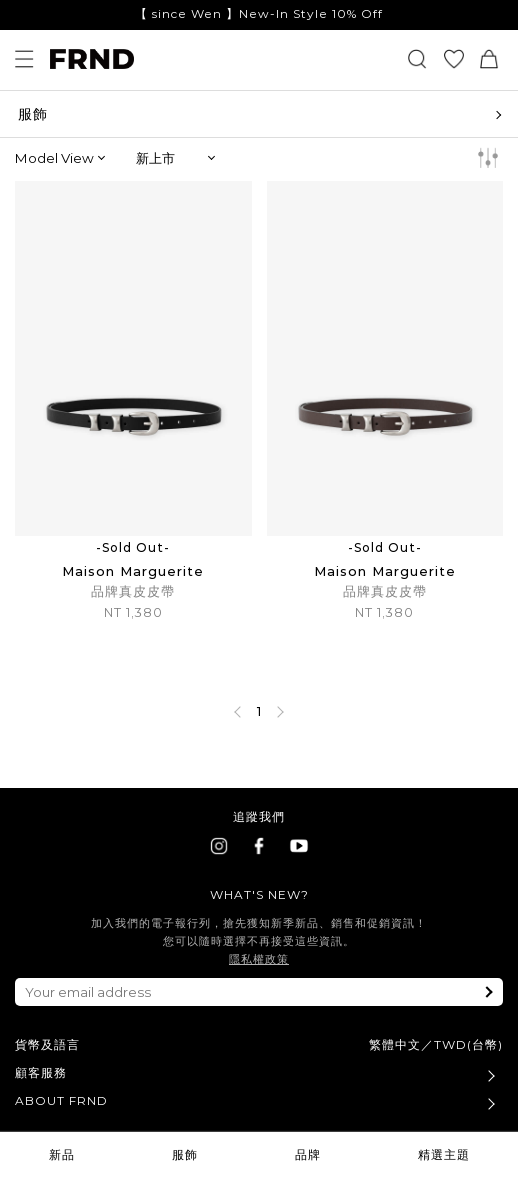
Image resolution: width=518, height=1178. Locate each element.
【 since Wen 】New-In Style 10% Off (259, 13)
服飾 (185, 1154)
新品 (62, 1154)
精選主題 (444, 1154)
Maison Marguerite (133, 571)
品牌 (308, 1154)
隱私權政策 (259, 959)
